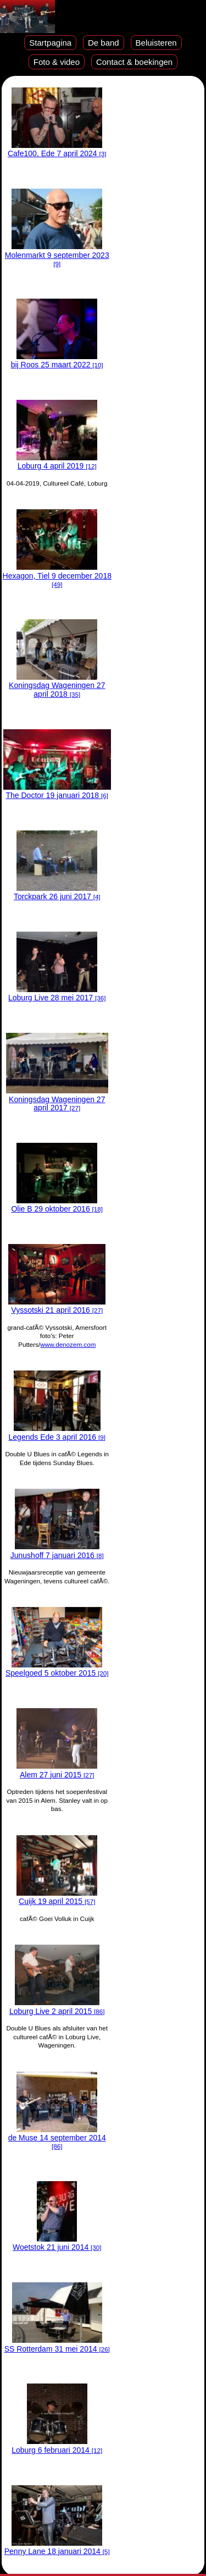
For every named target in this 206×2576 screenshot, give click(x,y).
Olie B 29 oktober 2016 (57, 1204)
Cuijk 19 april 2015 (56, 1897)
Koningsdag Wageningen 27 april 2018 (57, 685)
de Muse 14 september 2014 (57, 2137)
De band (103, 42)
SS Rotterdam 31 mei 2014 (57, 2344)
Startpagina (50, 42)
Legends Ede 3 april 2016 (57, 1432)
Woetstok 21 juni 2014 (57, 2243)
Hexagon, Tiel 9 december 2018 (57, 575)
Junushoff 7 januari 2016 (57, 1550)
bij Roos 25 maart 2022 (57, 360)
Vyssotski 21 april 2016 (56, 1305)
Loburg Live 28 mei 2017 (56, 993)
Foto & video (57, 62)
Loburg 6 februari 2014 (57, 2445)
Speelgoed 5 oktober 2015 (57, 1668)
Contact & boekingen (134, 62)
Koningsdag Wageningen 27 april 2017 (57, 1099)
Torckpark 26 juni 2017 (57, 892)
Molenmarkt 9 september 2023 (57, 254)
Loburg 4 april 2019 (56, 461)
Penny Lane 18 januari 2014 (57, 2547)
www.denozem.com (68, 1344)
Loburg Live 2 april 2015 (57, 2006)
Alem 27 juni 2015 (56, 1770)
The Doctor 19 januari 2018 (57, 791)
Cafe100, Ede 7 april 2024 (57, 149)
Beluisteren (156, 42)
